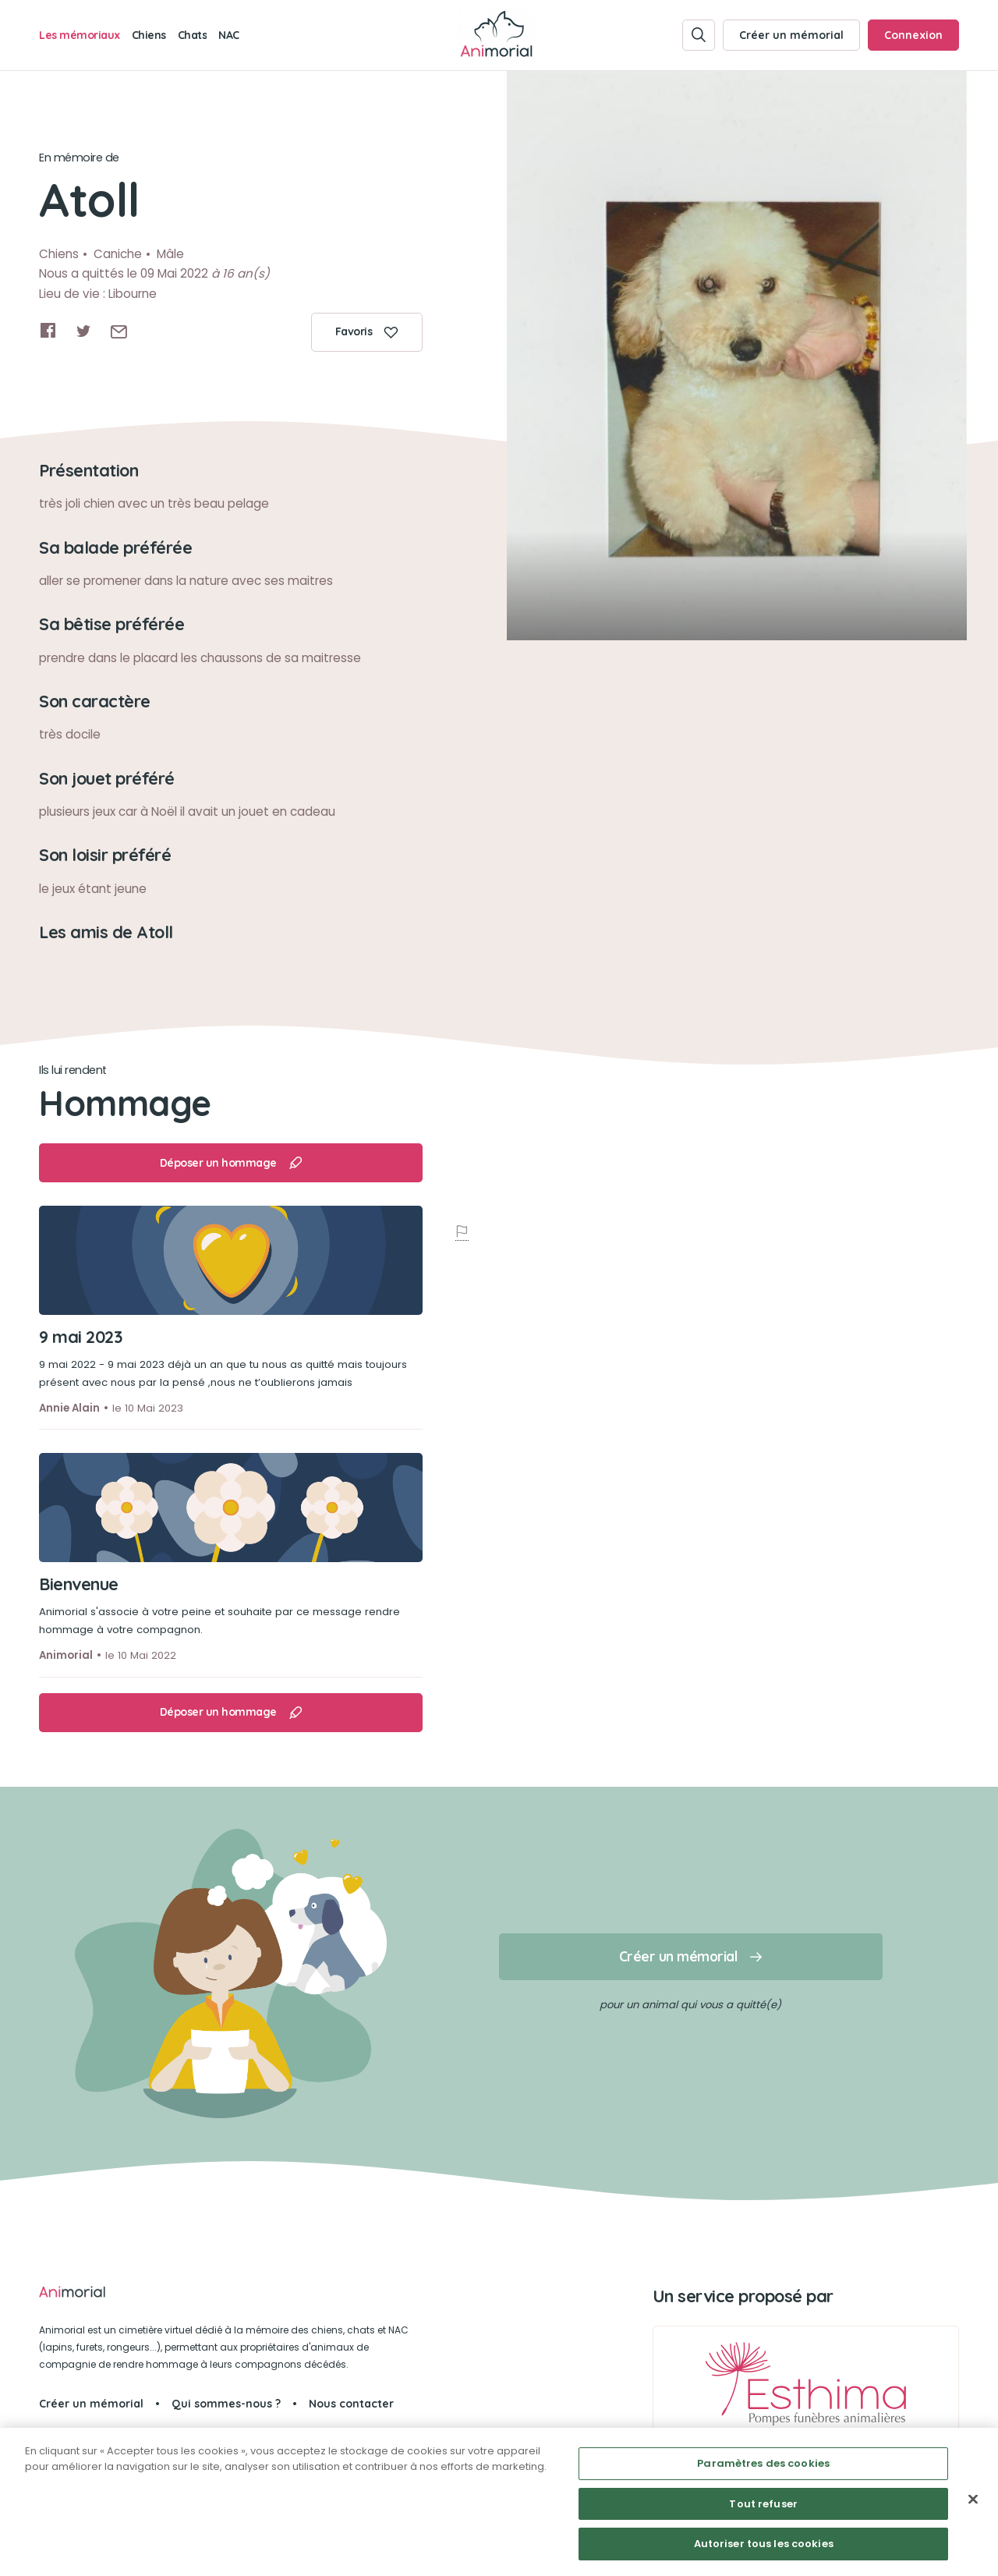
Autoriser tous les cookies (763, 2543)
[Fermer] (973, 2499)
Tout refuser (763, 2503)
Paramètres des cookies (763, 2463)
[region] (499, 2502)
